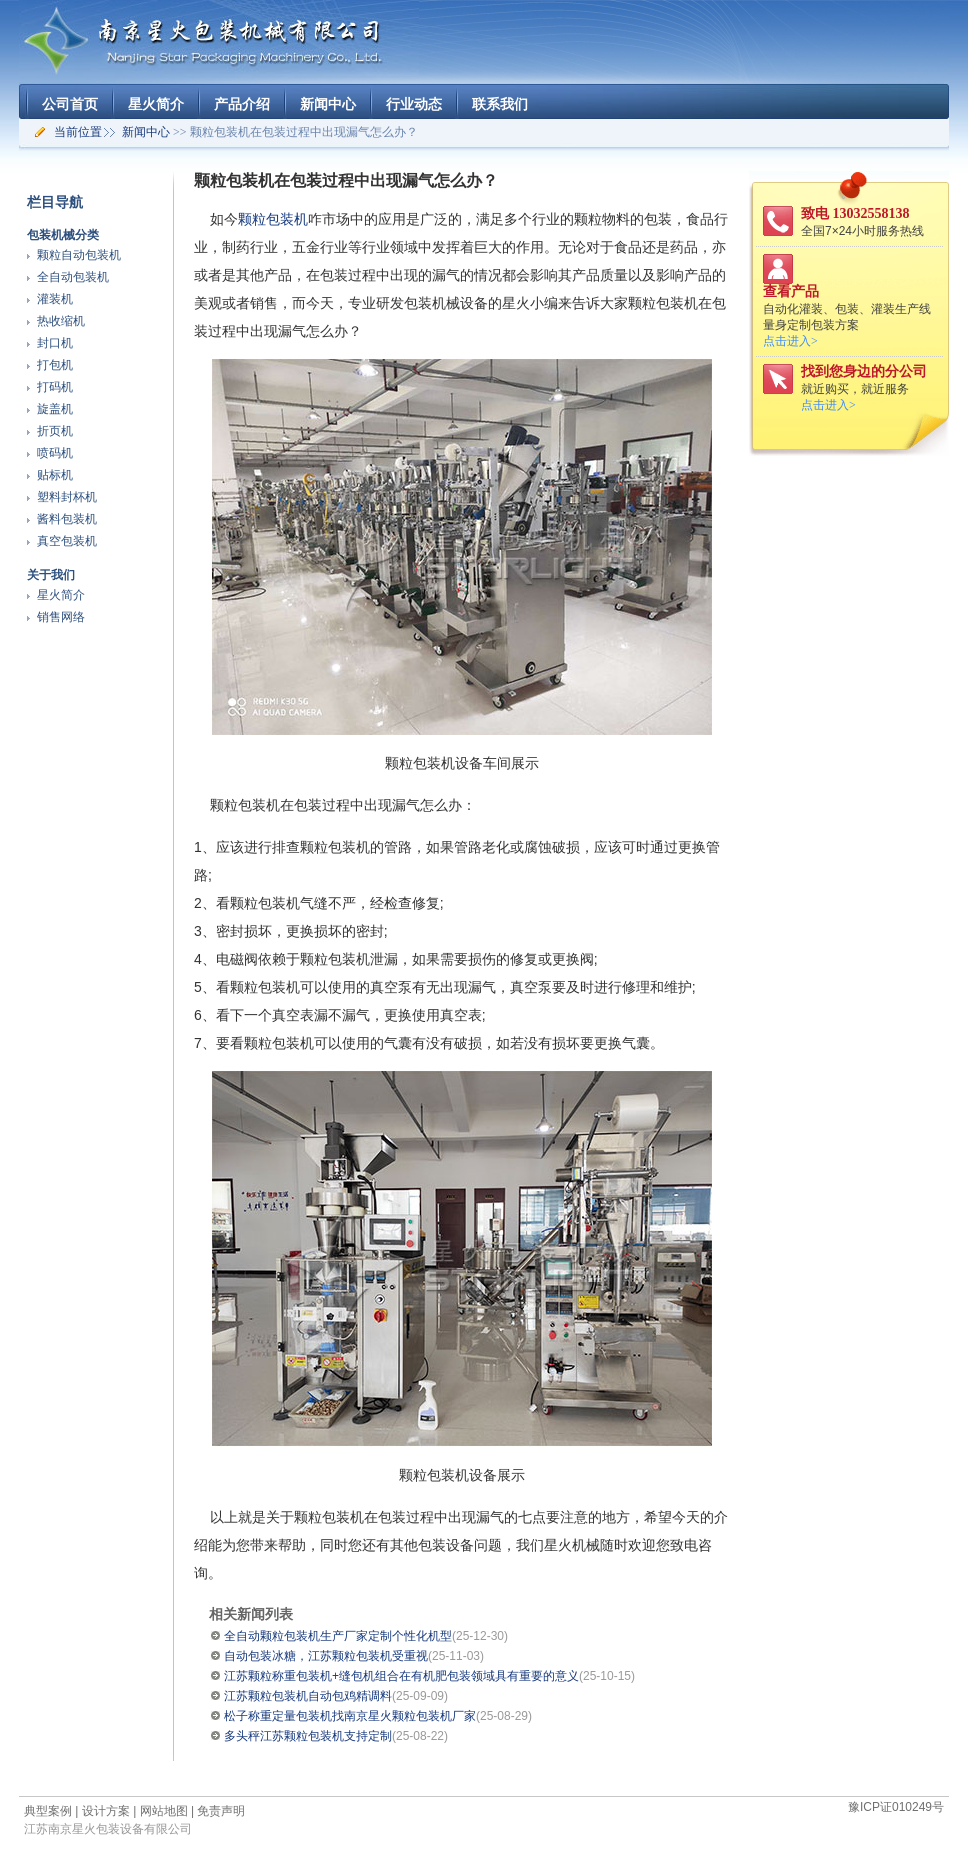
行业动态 (414, 104)
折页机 (55, 431)
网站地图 (164, 1811)
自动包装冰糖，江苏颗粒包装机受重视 (326, 1656)
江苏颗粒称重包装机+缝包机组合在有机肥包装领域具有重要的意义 (401, 1676)
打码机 (55, 387)
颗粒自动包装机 (79, 255)
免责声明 (221, 1811)
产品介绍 (242, 104)
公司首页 (70, 104)
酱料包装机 (67, 519)
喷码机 (55, 453)
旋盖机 (55, 409)
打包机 (55, 365)
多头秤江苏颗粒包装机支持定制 (308, 1736)
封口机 (55, 343)
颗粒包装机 (273, 219)
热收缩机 (61, 321)
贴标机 (55, 475)
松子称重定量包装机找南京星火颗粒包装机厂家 (350, 1716)
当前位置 (78, 132)
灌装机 (55, 299)
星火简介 (156, 104)
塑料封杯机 (67, 497)
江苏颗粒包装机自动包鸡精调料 (308, 1696)
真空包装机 (67, 541)
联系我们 (500, 104)
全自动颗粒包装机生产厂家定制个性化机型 (338, 1636)
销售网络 (61, 617)
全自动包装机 (73, 277)
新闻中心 (328, 104)
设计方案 (106, 1811)
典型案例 (48, 1811)
